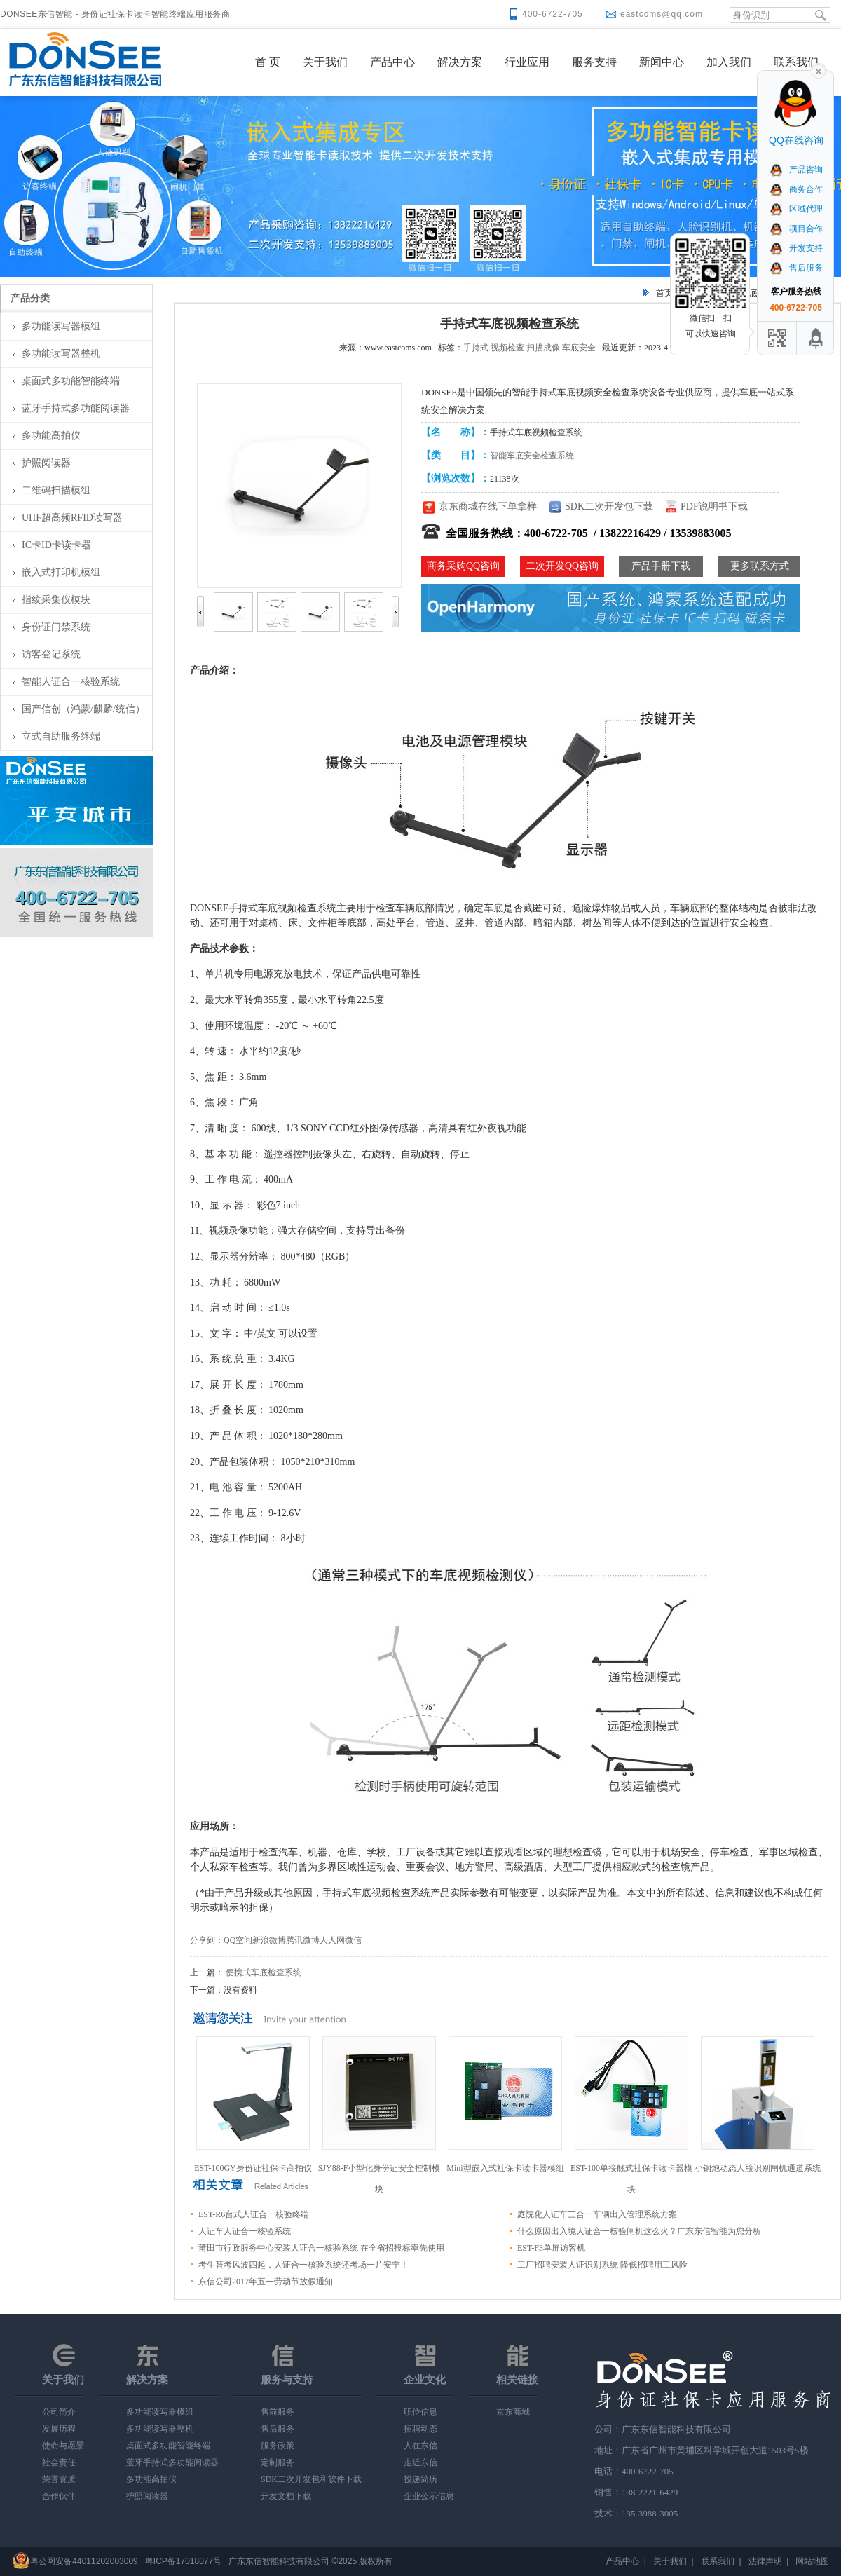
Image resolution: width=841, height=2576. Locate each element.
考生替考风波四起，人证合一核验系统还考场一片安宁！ (303, 2265)
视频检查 (507, 348)
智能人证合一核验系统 (71, 681)
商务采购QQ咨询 (463, 566)
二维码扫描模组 (56, 490)
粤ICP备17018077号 (183, 2561)
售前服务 (277, 2412)
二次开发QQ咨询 (562, 566)
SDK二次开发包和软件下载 (311, 2479)
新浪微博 (269, 1940)
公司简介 (59, 2412)
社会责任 (59, 2462)
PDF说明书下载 (714, 506)
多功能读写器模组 (61, 326)
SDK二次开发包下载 (609, 506)
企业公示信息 (429, 2496)
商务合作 (796, 189)
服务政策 (277, 2446)
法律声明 (765, 2561)
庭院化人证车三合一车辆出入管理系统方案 (597, 2214)
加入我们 (728, 62)
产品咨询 (796, 170)
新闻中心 (661, 62)
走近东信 (420, 2462)
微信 (353, 1940)
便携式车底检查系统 (263, 1972)
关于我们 (325, 62)
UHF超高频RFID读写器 (72, 517)
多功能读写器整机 (61, 353)
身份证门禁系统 (56, 627)
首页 (664, 293)
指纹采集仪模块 (56, 599)
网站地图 (812, 2561)
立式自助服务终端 (61, 736)
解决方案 (459, 62)
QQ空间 (238, 1940)
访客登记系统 (51, 654)
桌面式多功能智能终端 (71, 381)
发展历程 (59, 2429)
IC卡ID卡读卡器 (56, 545)
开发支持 (796, 248)
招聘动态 (420, 2429)
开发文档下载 (286, 2496)
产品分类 (30, 298)
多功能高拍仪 (51, 435)
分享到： (207, 1940)
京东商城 (513, 2412)
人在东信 (420, 2446)
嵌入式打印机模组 (61, 572)
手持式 (475, 348)
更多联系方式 (759, 566)
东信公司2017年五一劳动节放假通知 (265, 2282)
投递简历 (420, 2479)
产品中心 (392, 62)
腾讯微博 (303, 1940)
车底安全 (579, 348)
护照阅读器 (46, 463)
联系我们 (796, 62)
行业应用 (527, 62)
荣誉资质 (59, 2479)
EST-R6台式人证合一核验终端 (253, 2214)
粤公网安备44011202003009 (83, 2561)
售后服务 (277, 2429)
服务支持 (594, 62)
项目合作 (796, 228)
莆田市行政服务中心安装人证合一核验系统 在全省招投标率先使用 (321, 2248)
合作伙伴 (59, 2496)
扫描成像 (543, 348)
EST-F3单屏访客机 (551, 2248)
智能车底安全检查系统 (532, 456)
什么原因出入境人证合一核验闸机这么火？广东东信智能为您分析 (639, 2231)
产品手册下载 (660, 566)
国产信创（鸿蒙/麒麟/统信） (83, 709)
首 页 (267, 62)
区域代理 (796, 209)
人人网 (332, 1940)
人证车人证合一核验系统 (244, 2231)
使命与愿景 (63, 2446)
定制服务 (277, 2462)
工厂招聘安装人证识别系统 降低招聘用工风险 (602, 2265)
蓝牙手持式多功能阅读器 (76, 408)
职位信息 (420, 2412)
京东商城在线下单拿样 (488, 506)
